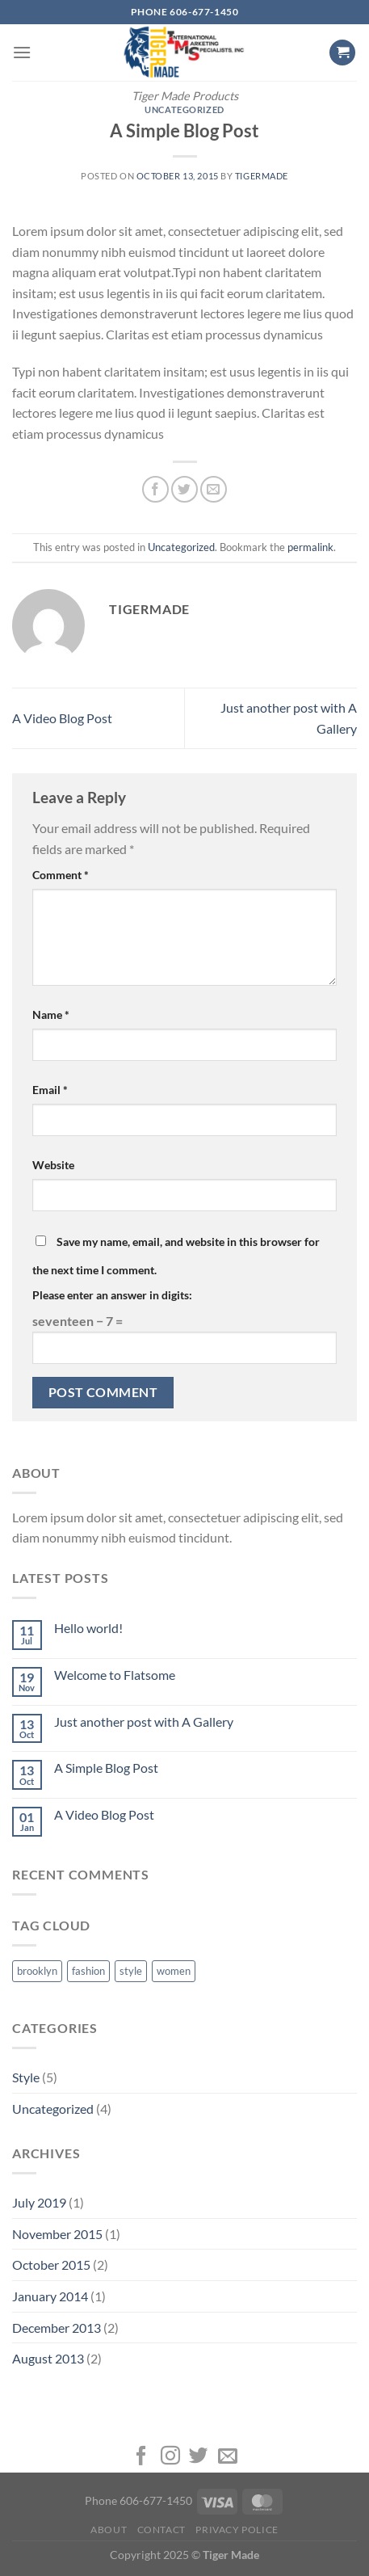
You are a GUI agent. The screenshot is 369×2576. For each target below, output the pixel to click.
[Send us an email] (227, 2457)
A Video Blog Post (62, 718)
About (108, 2529)
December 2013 (56, 2327)
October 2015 (51, 2264)
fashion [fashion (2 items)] (88, 1970)
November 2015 (57, 2233)
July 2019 (39, 2202)
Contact (161, 2529)
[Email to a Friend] (213, 489)
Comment (60, 875)
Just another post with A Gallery (143, 1721)
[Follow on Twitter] (198, 2457)
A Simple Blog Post (106, 1767)
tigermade (261, 175)
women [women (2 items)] (174, 1970)
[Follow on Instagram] (170, 2457)
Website (53, 1165)
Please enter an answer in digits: (112, 1295)
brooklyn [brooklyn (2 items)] (37, 1970)
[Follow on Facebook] (141, 2457)
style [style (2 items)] (131, 1970)
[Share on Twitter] (184, 489)
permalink (310, 547)
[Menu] (21, 52)
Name (50, 1014)
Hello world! (88, 1627)
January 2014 (50, 2296)
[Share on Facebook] (155, 489)
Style (26, 2077)
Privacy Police (237, 2529)
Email (50, 1089)
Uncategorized (184, 109)
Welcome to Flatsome (114, 1674)
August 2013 (48, 2358)
